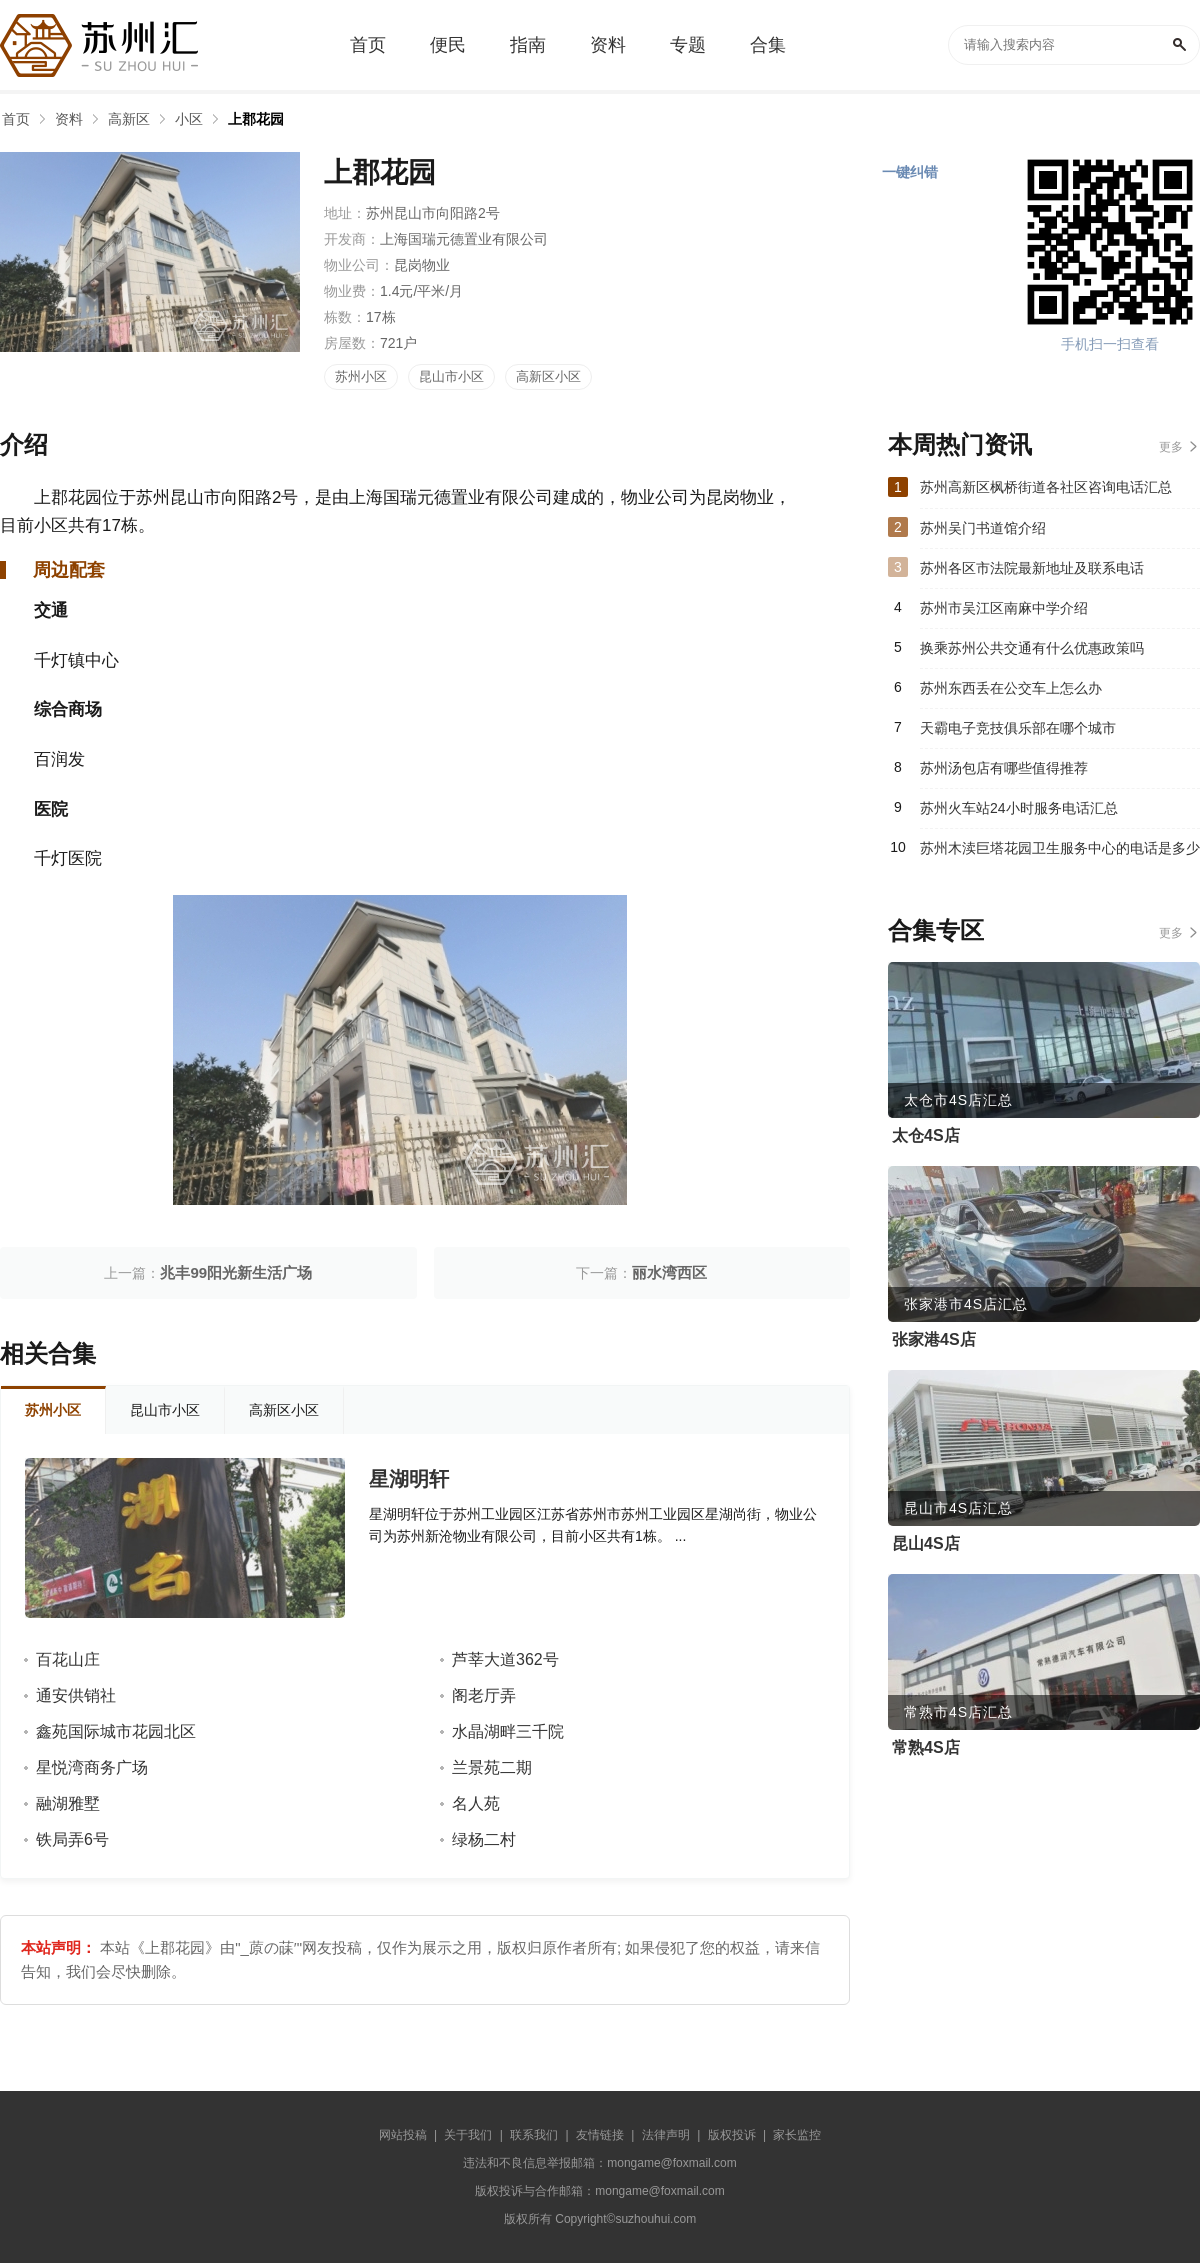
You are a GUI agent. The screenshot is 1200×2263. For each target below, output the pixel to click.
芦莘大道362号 (505, 1659)
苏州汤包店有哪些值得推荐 (1004, 768)
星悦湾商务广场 (92, 1767)
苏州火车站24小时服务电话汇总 (1019, 808)
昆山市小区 (451, 376)
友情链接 (600, 2135)
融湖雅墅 (68, 1803)
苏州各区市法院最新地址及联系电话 (1032, 568)
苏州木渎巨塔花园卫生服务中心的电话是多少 (1060, 848)
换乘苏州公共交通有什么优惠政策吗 (1032, 648)
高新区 (129, 119)
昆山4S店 (926, 1543)
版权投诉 (732, 2135)
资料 (69, 119)
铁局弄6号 (72, 1839)
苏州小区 (361, 376)
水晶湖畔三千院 (508, 1731)
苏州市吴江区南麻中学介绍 (1004, 608)
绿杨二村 (484, 1839)
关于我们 (468, 2135)
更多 (1171, 447)
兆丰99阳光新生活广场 (236, 1272)
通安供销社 (76, 1695)
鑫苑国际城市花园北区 (116, 1731)
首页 (16, 119)
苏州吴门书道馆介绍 (983, 528)
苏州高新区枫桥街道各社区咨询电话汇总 (1046, 487)
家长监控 (797, 2135)
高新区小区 (548, 376)
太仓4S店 (926, 1135)
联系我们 (534, 2135)
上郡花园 (256, 119)
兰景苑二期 (492, 1767)
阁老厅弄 (484, 1695)
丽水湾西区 (669, 1272)
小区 (189, 119)
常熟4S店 (926, 1747)
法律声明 (666, 2135)
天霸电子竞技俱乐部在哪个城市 (1018, 728)
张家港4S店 (934, 1339)
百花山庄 (68, 1659)
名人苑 (476, 1803)
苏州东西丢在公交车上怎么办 (1011, 688)
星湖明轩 (409, 1479)
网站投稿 (403, 2135)
